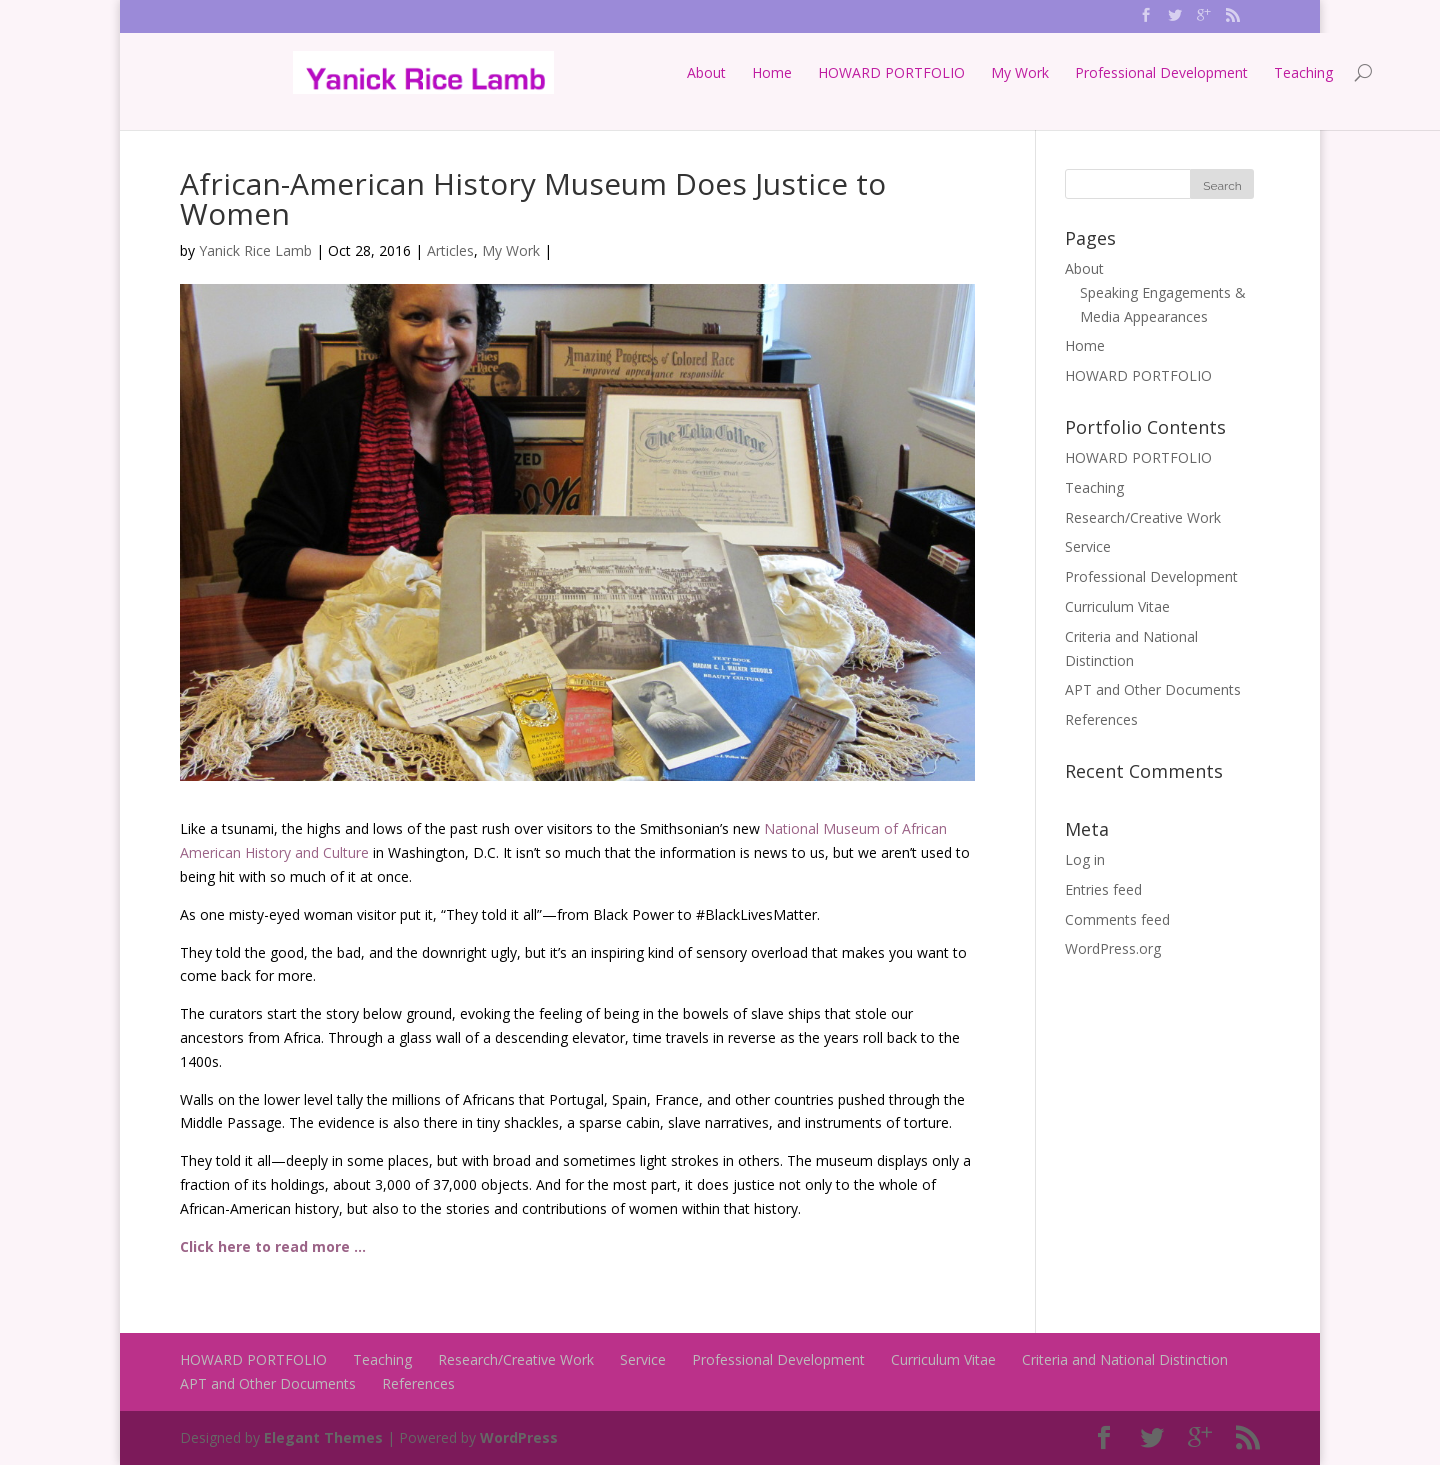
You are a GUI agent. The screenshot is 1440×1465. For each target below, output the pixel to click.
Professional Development (1048, 72)
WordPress (519, 1437)
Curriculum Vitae (1117, 606)
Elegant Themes (323, 1437)
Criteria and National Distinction (1125, 1359)
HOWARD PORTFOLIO (778, 72)
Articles (450, 250)
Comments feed (1117, 919)
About (593, 72)
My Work (907, 72)
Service (1088, 546)
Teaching (1190, 72)
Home (659, 72)
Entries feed (1103, 889)
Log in (1085, 859)
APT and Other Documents (1153, 689)
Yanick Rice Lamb (255, 250)
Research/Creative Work (1143, 517)
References (1101, 719)
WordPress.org (1113, 948)
